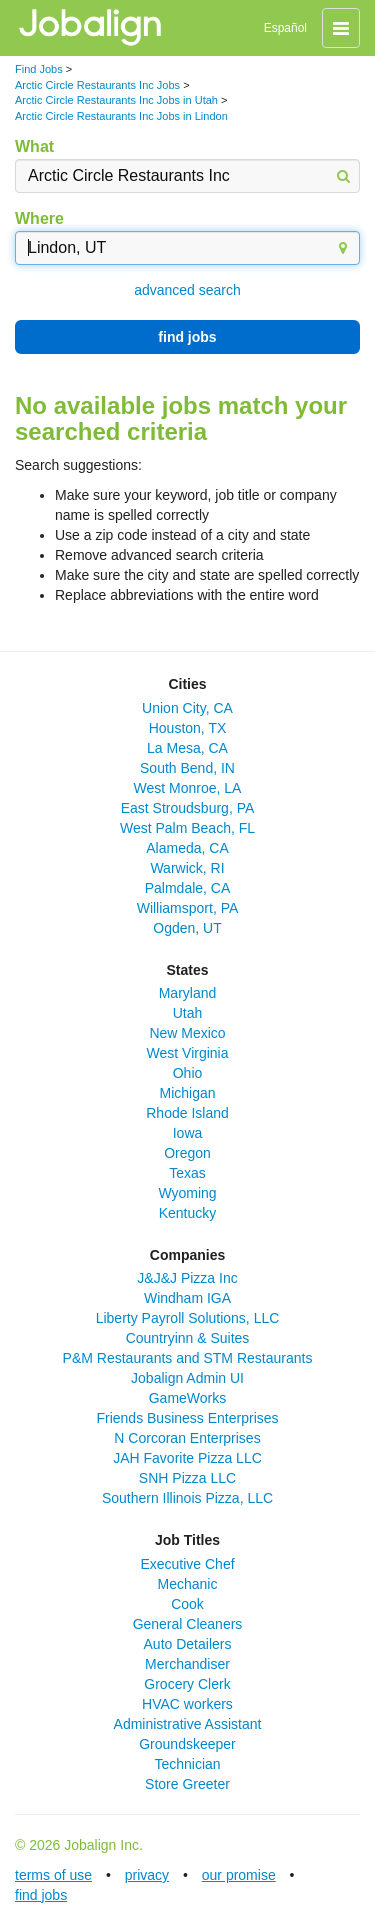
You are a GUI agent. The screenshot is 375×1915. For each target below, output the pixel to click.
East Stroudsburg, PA (188, 808)
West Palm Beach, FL (187, 828)
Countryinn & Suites (188, 1338)
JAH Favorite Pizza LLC (187, 1458)
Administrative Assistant (188, 1724)
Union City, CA (187, 708)
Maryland (188, 993)
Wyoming (187, 1193)
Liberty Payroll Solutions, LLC (188, 1318)
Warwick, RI (187, 868)
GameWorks (188, 1398)
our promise (239, 1875)
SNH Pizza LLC (187, 1478)
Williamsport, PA (188, 908)
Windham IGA (187, 1298)
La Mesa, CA (187, 748)
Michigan (187, 1093)
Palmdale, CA (188, 888)
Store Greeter (187, 1784)
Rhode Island (187, 1113)
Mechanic (188, 1584)
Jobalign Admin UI (187, 1378)
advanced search (187, 290)
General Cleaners (188, 1624)
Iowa (188, 1133)
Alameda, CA (187, 848)
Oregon (187, 1153)
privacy (147, 1875)
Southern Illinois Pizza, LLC (187, 1498)
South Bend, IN (187, 768)
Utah (188, 1013)
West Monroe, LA (188, 788)
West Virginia (188, 1053)
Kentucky (188, 1213)
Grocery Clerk (187, 1684)
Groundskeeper (187, 1744)
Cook (187, 1604)
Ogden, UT (187, 928)
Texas (187, 1173)
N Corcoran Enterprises (187, 1438)
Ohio (188, 1073)
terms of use (53, 1875)
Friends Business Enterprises (187, 1418)
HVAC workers (187, 1704)
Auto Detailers (188, 1644)
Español (285, 28)
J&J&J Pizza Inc (187, 1278)
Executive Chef (187, 1564)
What (34, 146)
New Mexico (187, 1033)
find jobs (187, 337)
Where (39, 218)
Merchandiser (187, 1664)
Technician (187, 1764)
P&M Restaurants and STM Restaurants (188, 1358)
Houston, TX (188, 728)
